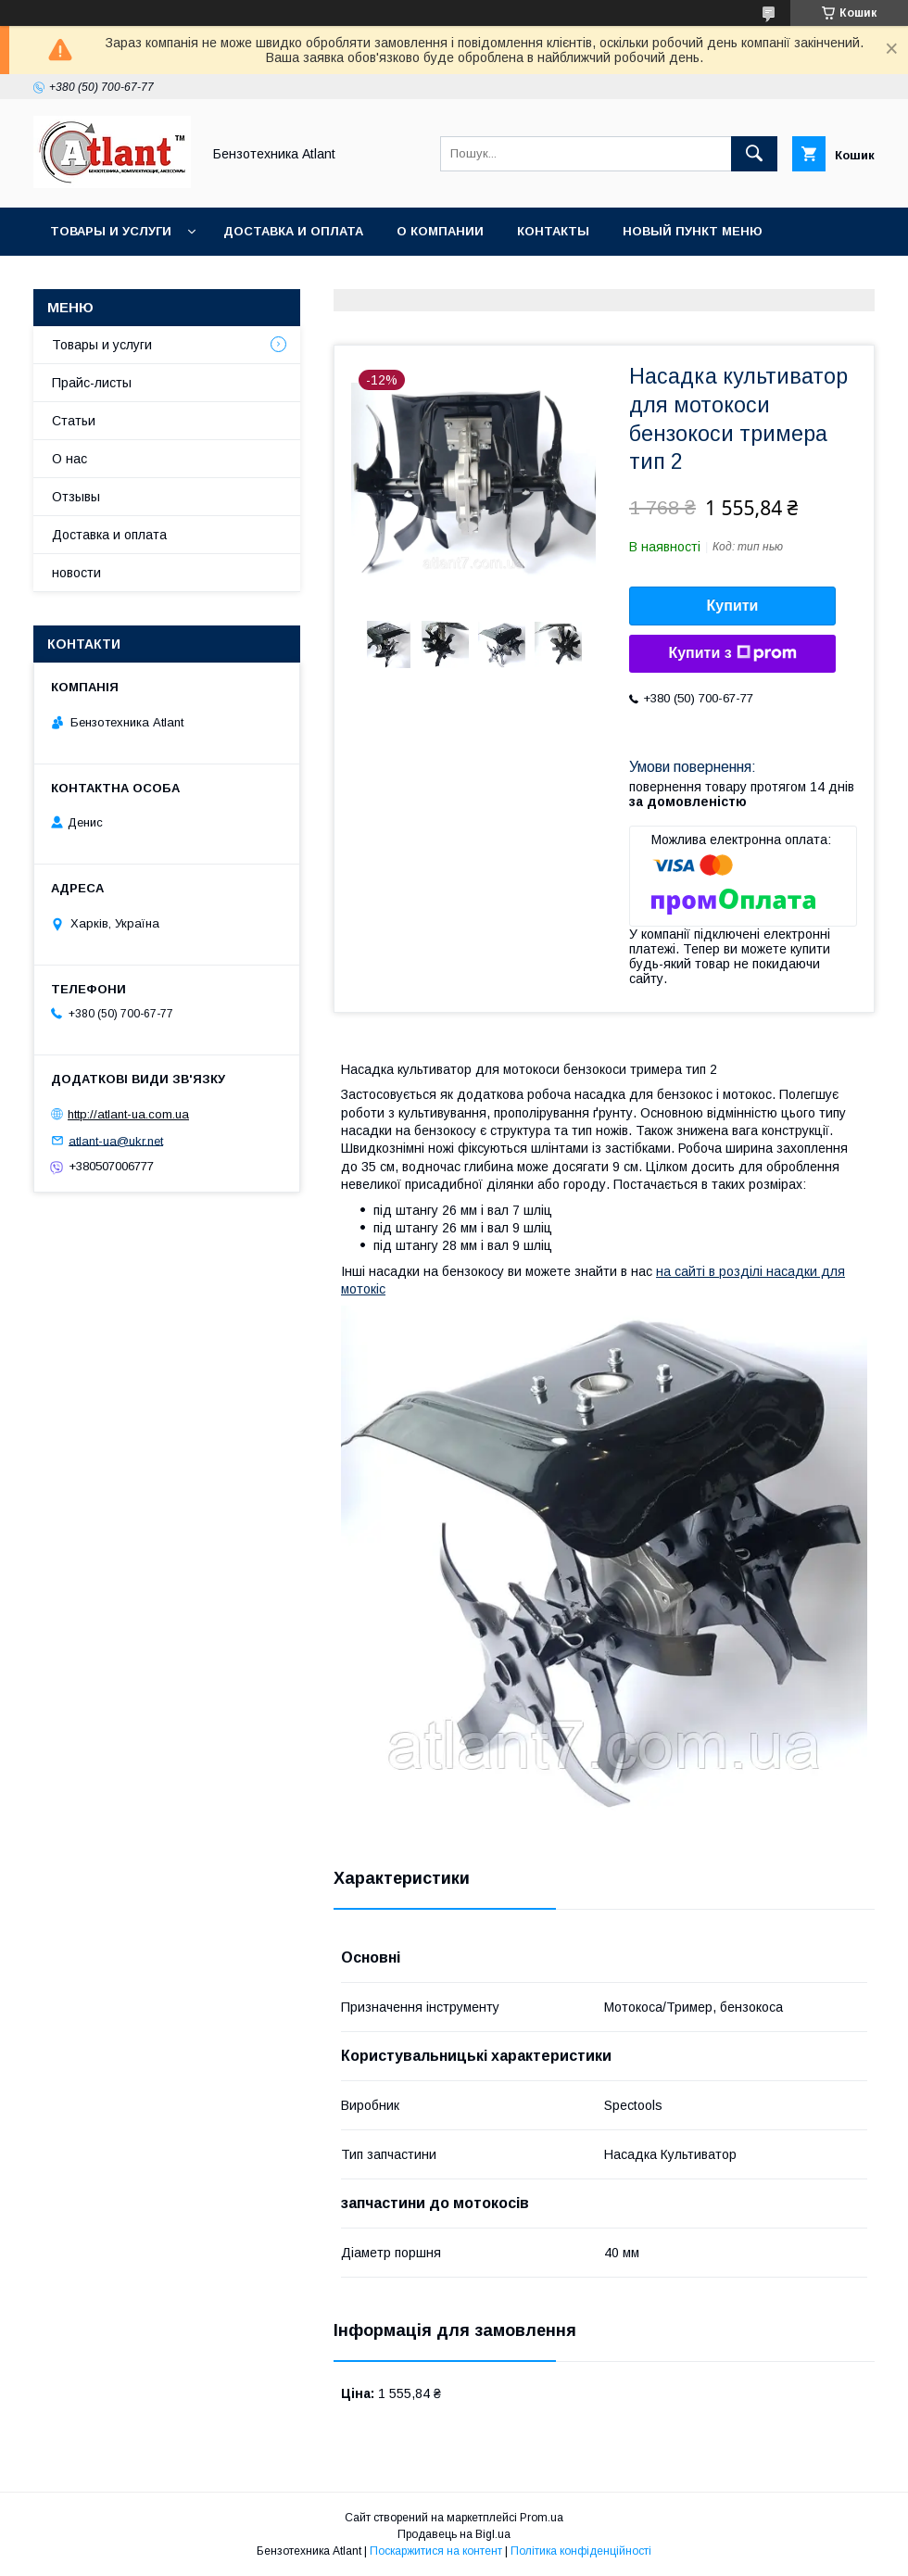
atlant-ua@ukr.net (116, 1140)
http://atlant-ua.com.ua (128, 1114)
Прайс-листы (92, 382)
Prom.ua (541, 2517)
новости (76, 572)
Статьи (73, 420)
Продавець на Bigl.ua (454, 2534)
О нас (69, 458)
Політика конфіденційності (581, 2550)
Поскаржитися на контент (436, 2550)
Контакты (553, 231)
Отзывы (76, 496)
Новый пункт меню (693, 231)
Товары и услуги (110, 231)
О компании (440, 231)
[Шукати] (754, 153)
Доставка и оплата (293, 231)
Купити (733, 605)
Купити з (732, 653)
